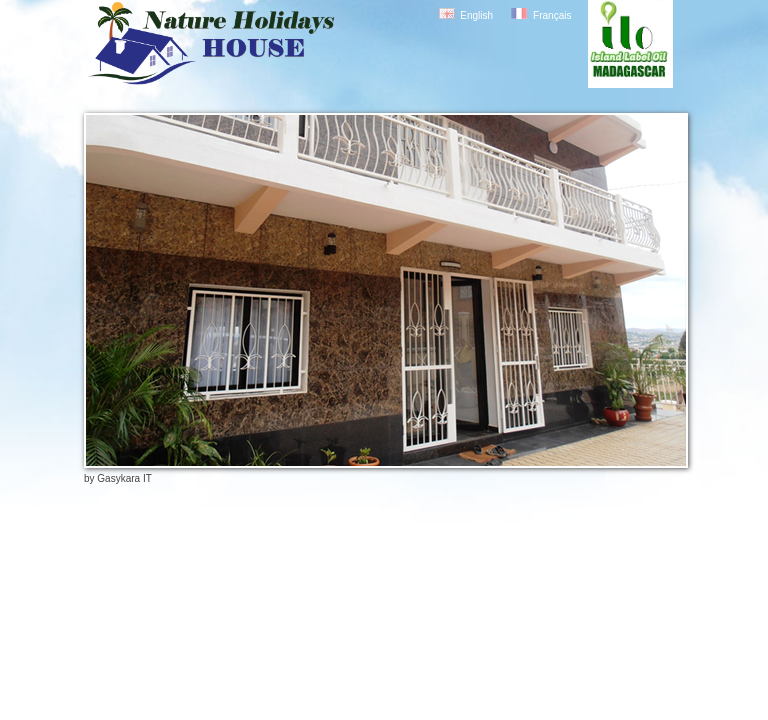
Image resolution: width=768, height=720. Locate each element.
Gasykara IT (124, 478)
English (476, 15)
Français (552, 15)
